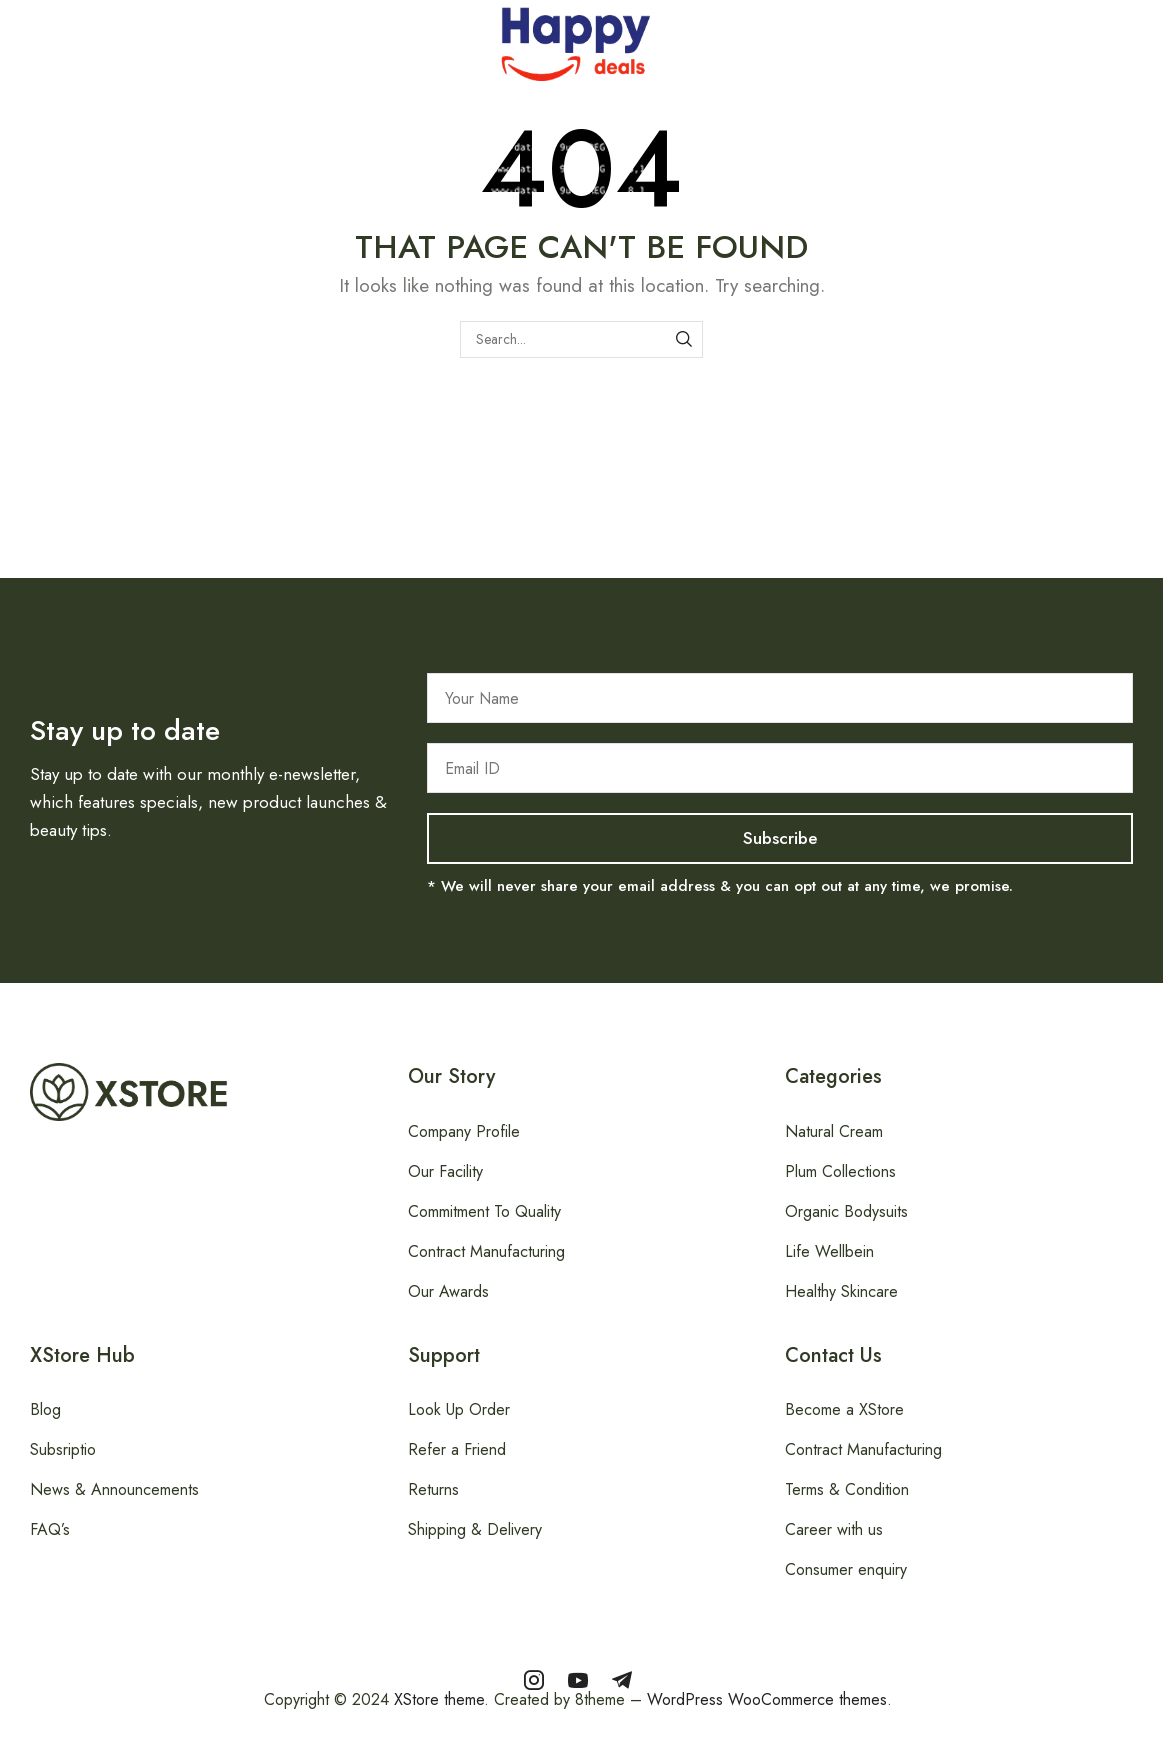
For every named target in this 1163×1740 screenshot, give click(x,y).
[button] (11, 39)
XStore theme (439, 1699)
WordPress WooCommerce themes (767, 1699)
